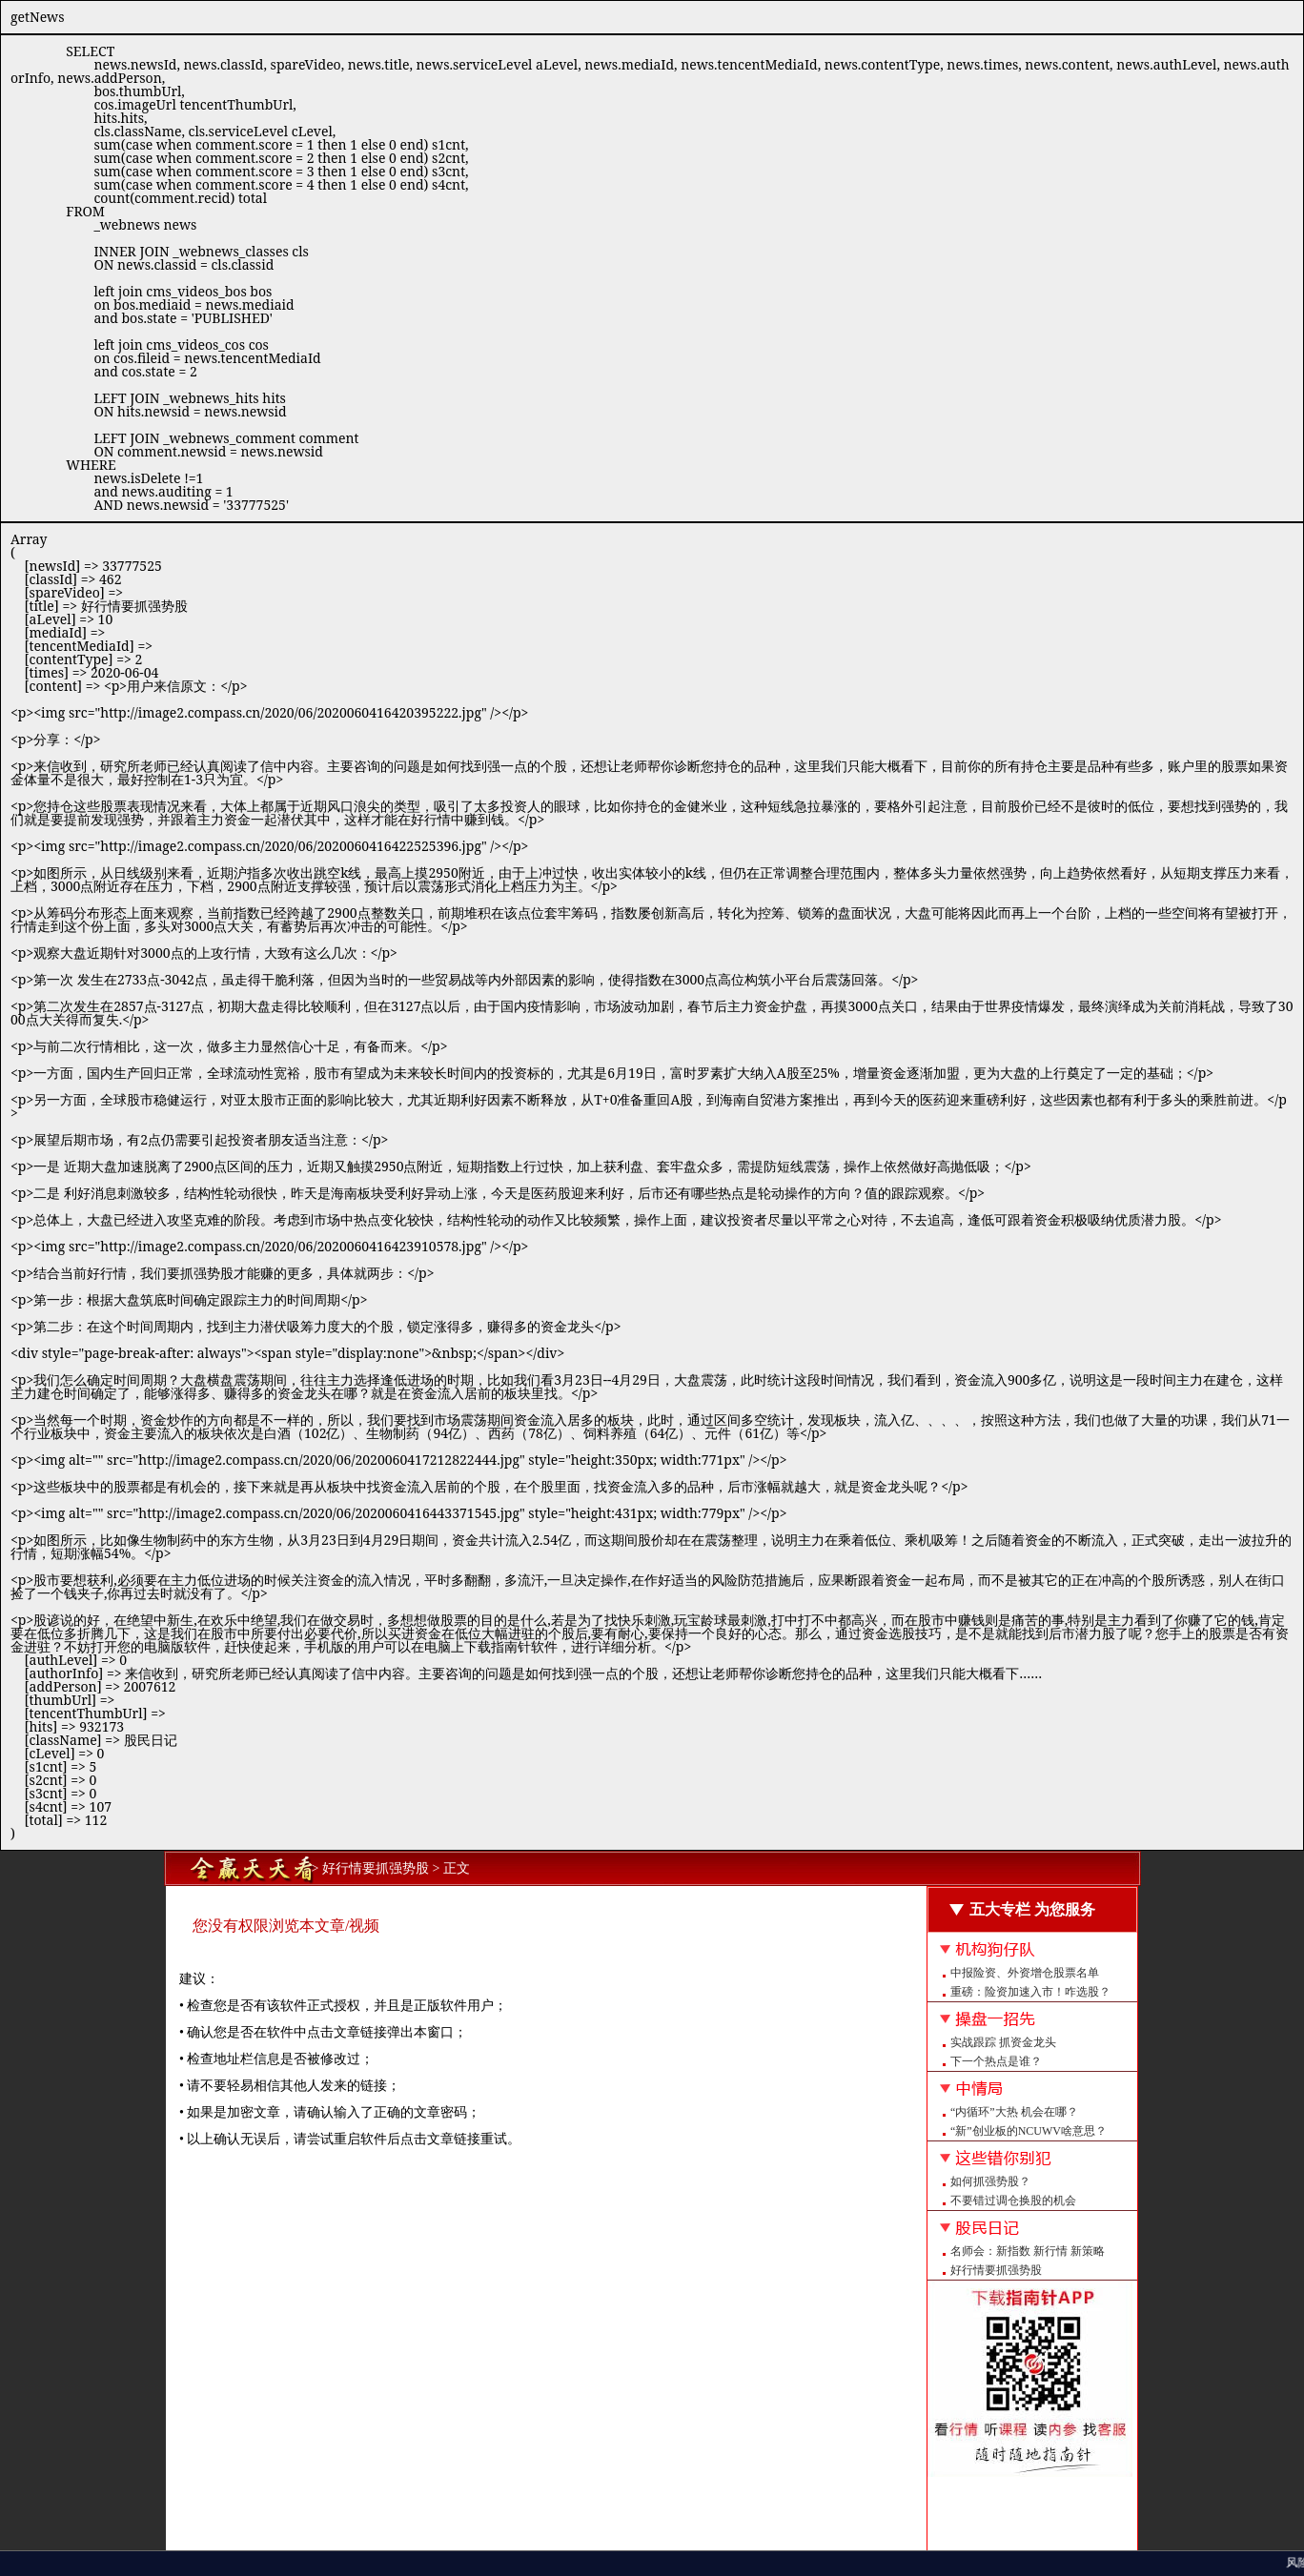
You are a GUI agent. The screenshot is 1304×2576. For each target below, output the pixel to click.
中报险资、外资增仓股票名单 (1024, 1972)
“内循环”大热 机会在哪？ (1014, 2112)
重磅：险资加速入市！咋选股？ (1030, 1991)
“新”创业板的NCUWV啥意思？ (1028, 2131)
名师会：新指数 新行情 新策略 (1027, 2251)
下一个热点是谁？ (996, 2061)
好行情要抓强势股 (996, 2270)
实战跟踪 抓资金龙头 (1003, 2042)
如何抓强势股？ (990, 2181)
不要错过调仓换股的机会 (1013, 2200)
